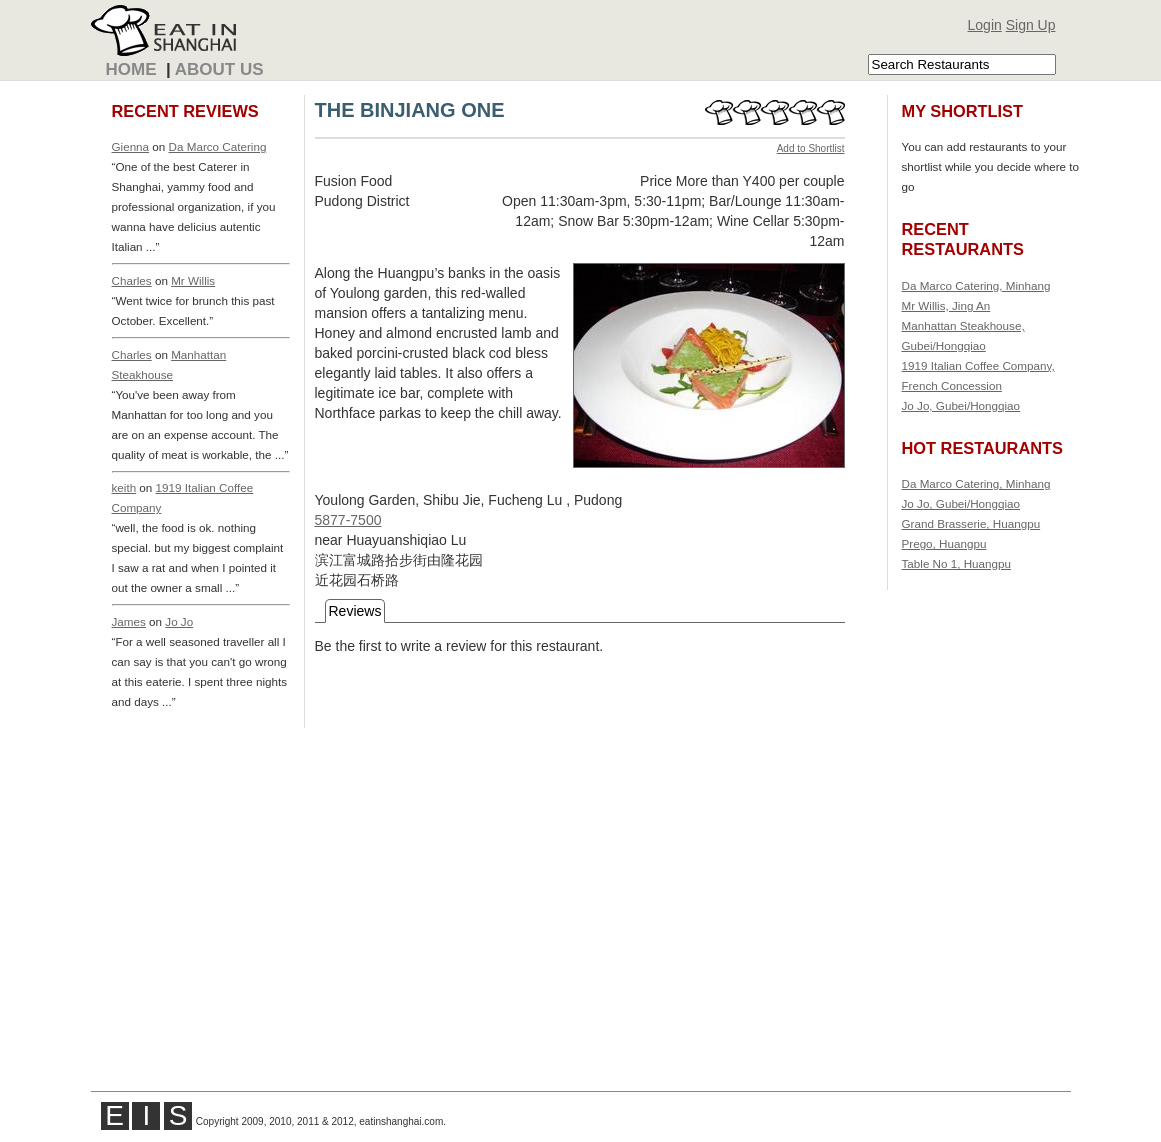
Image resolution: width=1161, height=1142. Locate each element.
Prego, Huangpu (944, 543)
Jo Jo (179, 621)
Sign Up (1031, 25)
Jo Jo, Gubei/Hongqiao (961, 405)
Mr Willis (193, 280)
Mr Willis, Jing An (946, 305)
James (129, 621)
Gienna (131, 146)
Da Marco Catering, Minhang (976, 285)
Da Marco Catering (218, 146)
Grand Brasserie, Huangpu (971, 523)
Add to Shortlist (811, 148)
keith (124, 487)
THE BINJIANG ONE (410, 110)
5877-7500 (348, 520)
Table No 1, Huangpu (957, 563)
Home (131, 69)
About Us (219, 69)
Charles (132, 280)
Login (985, 25)
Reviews (355, 611)
